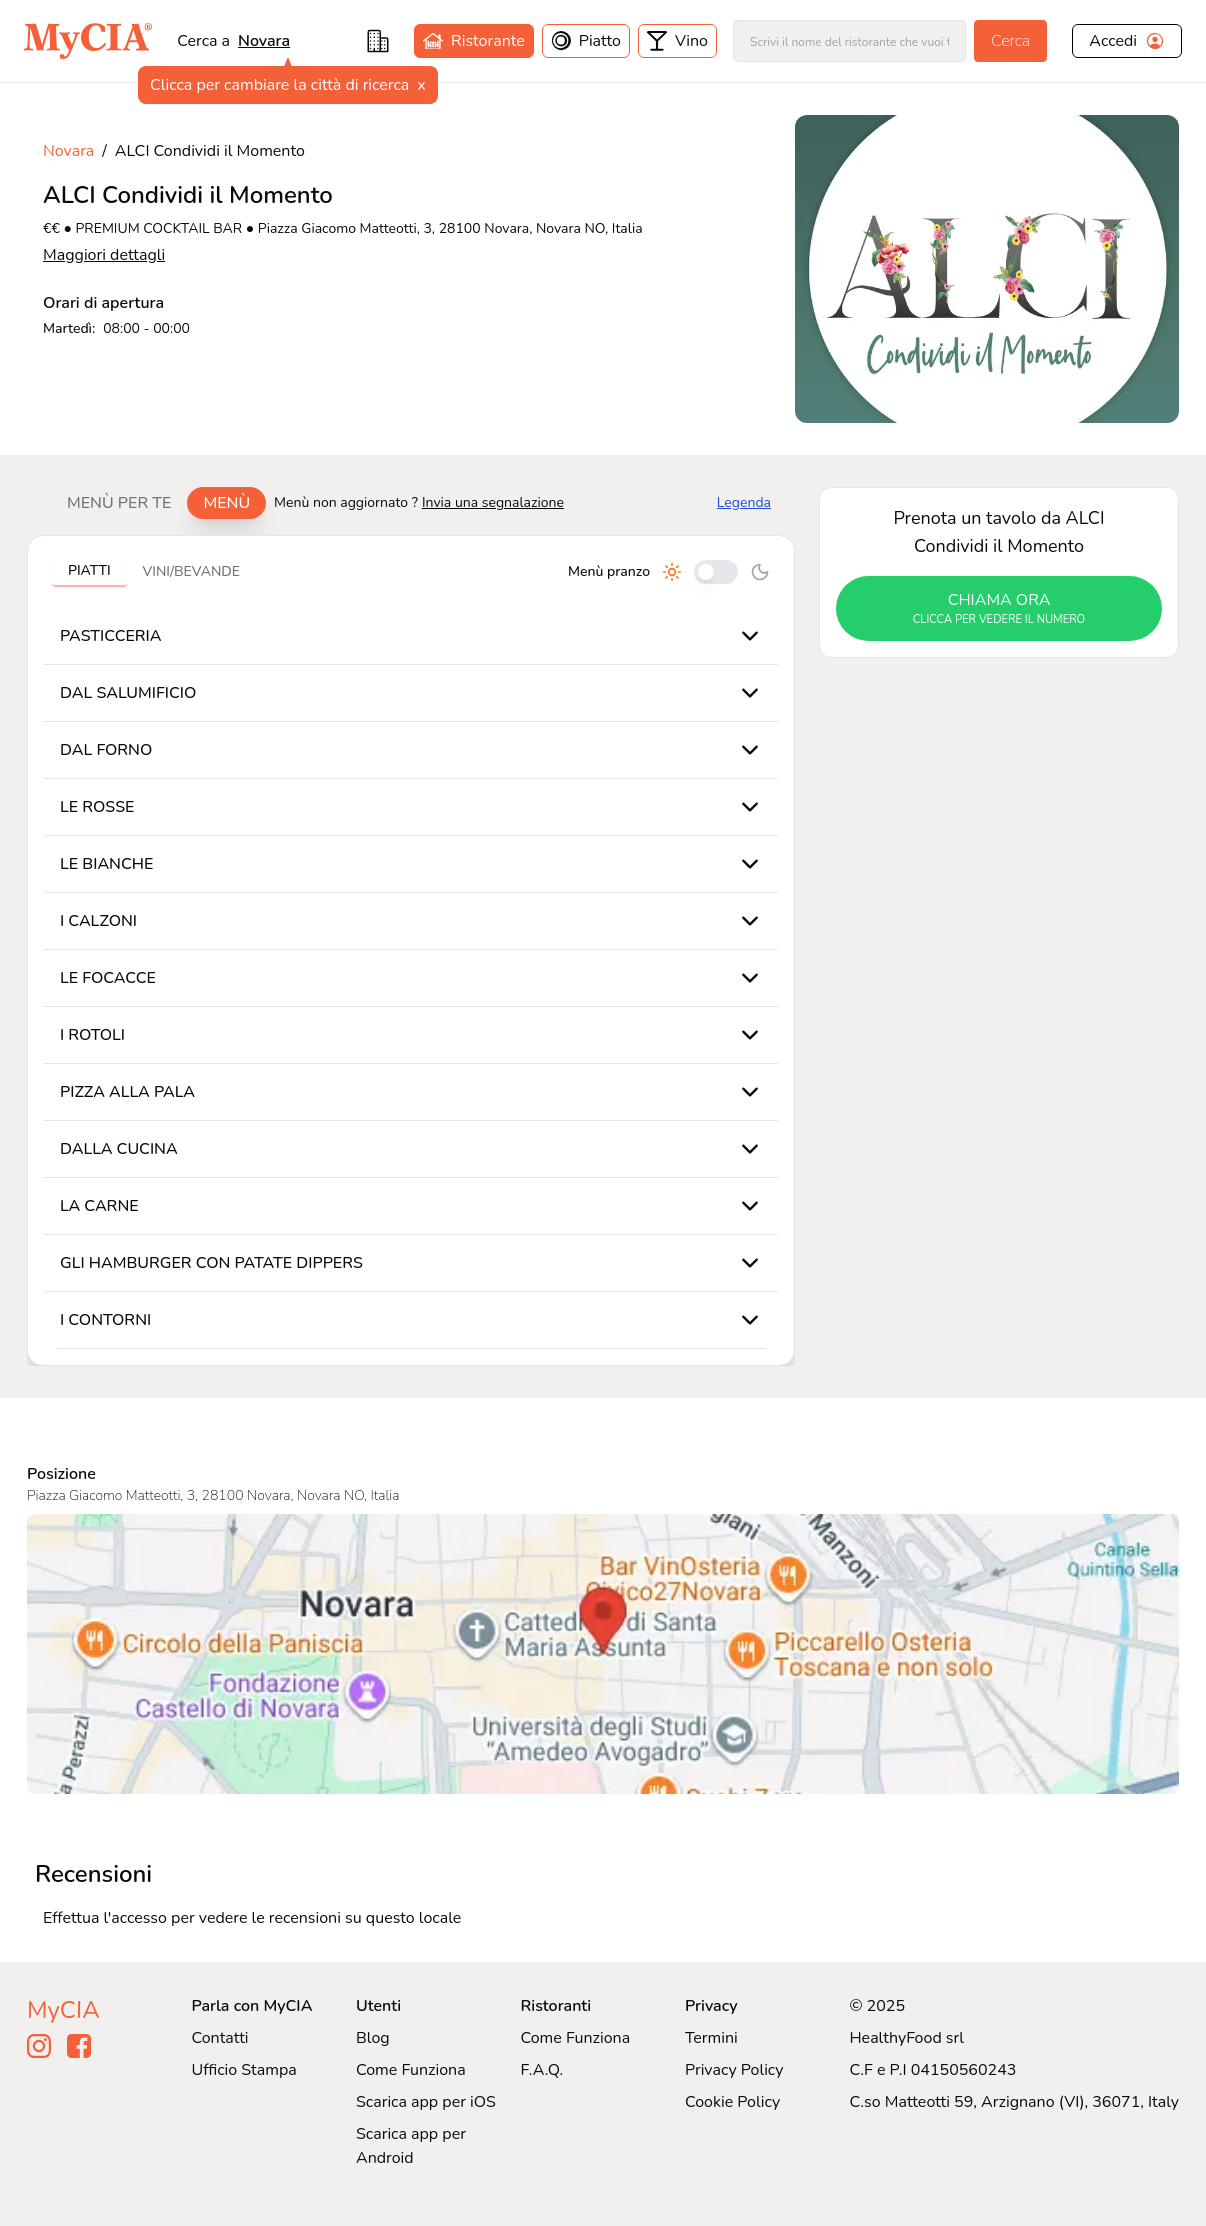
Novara (264, 41)
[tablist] (158, 503)
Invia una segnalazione (493, 502)
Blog (373, 2038)
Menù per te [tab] (119, 503)
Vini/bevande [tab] (191, 571)
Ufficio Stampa (244, 2070)
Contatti (220, 2038)
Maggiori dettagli (104, 255)
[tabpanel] (411, 950)
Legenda (744, 502)
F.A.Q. (541, 2070)
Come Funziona (411, 2070)
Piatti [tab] (89, 570)
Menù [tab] (226, 503)
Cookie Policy (732, 2102)
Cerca (1010, 41)
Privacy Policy (734, 2070)
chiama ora (999, 609)
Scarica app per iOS (426, 2102)
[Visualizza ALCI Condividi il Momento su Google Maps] (603, 1654)
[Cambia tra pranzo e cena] (716, 572)
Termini (711, 2038)
